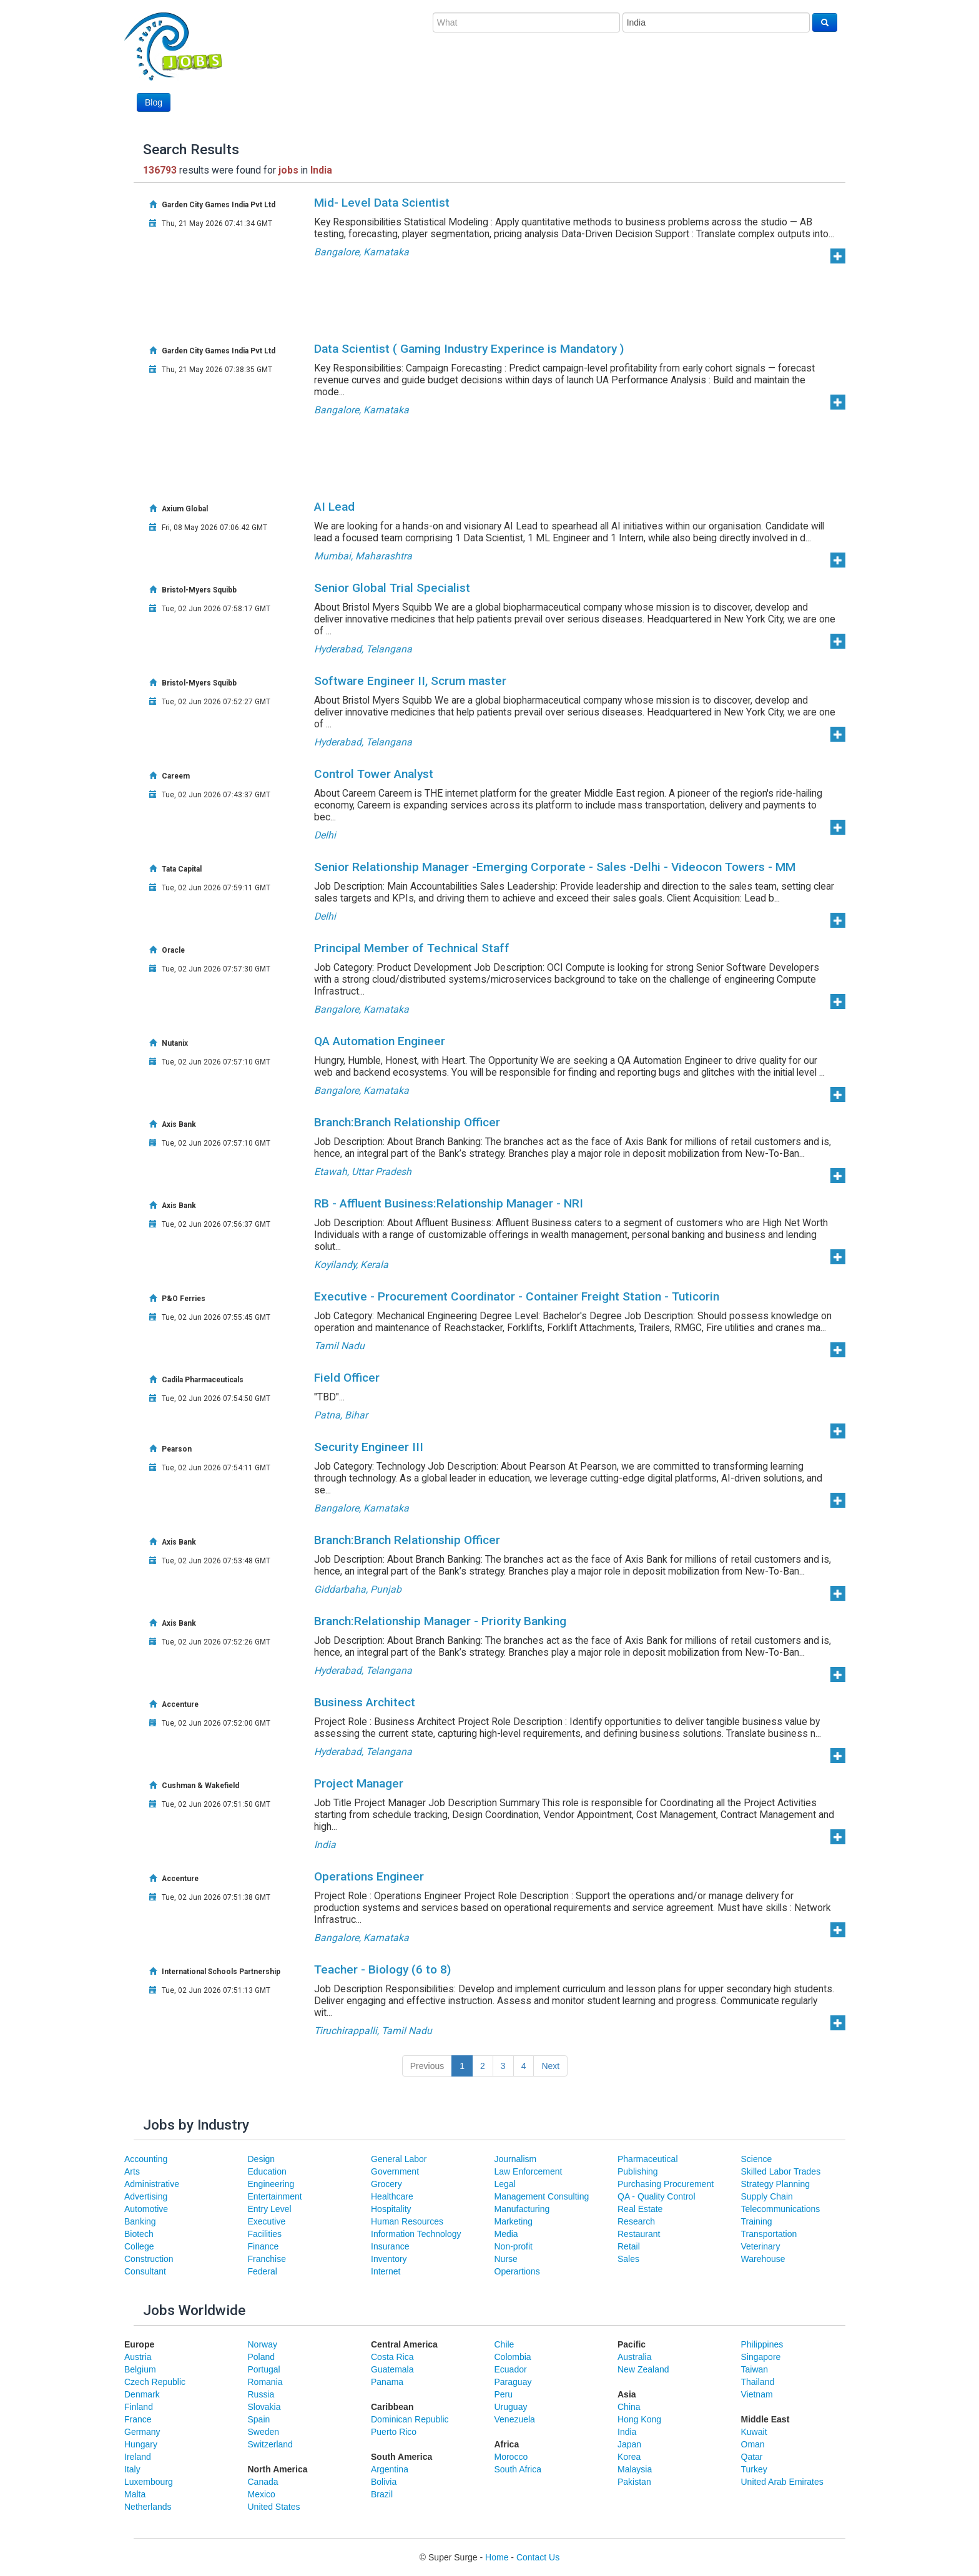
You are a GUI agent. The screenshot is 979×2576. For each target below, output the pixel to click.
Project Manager (358, 1783)
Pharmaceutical (647, 2159)
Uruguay (511, 2407)
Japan (629, 2444)
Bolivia (383, 2482)
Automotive (146, 2209)
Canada (263, 2482)
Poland (261, 2357)
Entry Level (270, 2209)
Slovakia (264, 2407)
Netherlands (148, 2507)
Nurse (506, 2259)
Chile (504, 2344)
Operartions (517, 2271)
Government (395, 2171)
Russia (261, 2394)
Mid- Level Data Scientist (382, 202)
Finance (263, 2246)
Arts (132, 2171)
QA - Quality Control (656, 2196)
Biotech (139, 2234)
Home (496, 2557)
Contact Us (537, 2557)
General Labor (399, 2159)
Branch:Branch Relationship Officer (407, 1122)
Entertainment (275, 2196)
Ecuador (510, 2369)
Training (756, 2221)
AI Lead (334, 506)
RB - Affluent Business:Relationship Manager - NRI (448, 1203)
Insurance (390, 2246)
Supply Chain (767, 2196)
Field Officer (347, 1377)
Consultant (145, 2271)
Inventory (389, 2259)
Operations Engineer (369, 1876)
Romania (265, 2382)
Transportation (769, 2234)
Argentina (389, 2469)
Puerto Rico (393, 2432)
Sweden (264, 2432)
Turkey (754, 2469)
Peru (503, 2394)
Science (756, 2159)
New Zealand (643, 2369)
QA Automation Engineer (379, 1041)
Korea (629, 2457)
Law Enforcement (528, 2171)
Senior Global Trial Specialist (392, 588)
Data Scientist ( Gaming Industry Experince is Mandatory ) (469, 349)
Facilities (265, 2234)
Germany (142, 2432)
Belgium (140, 2369)
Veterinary (760, 2246)
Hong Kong (639, 2419)
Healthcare (392, 2196)
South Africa (518, 2469)
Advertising (145, 2196)
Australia (634, 2357)
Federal (262, 2271)
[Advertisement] (610, 79)
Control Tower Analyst (373, 774)
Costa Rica (392, 2357)
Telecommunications (780, 2209)
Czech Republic (154, 2382)
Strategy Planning (775, 2184)
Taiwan (755, 2369)
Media (506, 2234)
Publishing (637, 2171)
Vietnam (757, 2394)
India (626, 2432)
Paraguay (513, 2382)
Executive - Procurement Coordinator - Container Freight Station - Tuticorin (516, 1296)
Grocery (386, 2184)
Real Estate (639, 2209)
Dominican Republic (410, 2419)
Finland (138, 2407)
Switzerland (270, 2444)
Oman (753, 2444)
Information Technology (416, 2234)
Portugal (264, 2369)
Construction (149, 2259)
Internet (385, 2271)
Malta (134, 2494)
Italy (132, 2469)
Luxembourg (148, 2482)
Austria (138, 2357)
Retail (628, 2246)
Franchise (267, 2259)
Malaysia (634, 2469)
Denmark (142, 2394)
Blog (153, 102)
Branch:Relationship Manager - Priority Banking (440, 1621)
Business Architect (364, 1702)
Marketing (513, 2221)
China (629, 2407)
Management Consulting (541, 2196)
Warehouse (763, 2259)
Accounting (145, 2159)
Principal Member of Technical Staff (411, 948)
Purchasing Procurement (665, 2184)
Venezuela (514, 2419)
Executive (267, 2221)
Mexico (261, 2494)
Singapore (761, 2357)
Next (550, 2066)
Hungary (140, 2444)
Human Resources (407, 2221)
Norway (262, 2344)
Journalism (515, 2159)
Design (261, 2159)
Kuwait (754, 2432)
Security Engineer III (368, 1447)
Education (267, 2171)
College (139, 2246)
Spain (259, 2419)
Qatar (752, 2457)
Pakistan (634, 2482)
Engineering (271, 2184)
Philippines (762, 2344)
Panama (387, 2382)
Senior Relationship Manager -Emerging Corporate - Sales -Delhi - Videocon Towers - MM (554, 867)
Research (636, 2221)
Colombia (512, 2357)
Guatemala (392, 2369)
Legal (505, 2184)
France (138, 2419)
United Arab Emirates (782, 2482)
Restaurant (638, 2234)
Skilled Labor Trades (781, 2171)
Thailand (758, 2382)
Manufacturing (522, 2209)
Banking (140, 2221)
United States (274, 2507)
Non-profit (513, 2246)
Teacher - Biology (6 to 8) (382, 1969)
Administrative (151, 2184)
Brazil (382, 2494)
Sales (628, 2259)
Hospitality (391, 2209)
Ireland (137, 2457)
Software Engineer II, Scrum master (410, 681)
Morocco (511, 2457)
